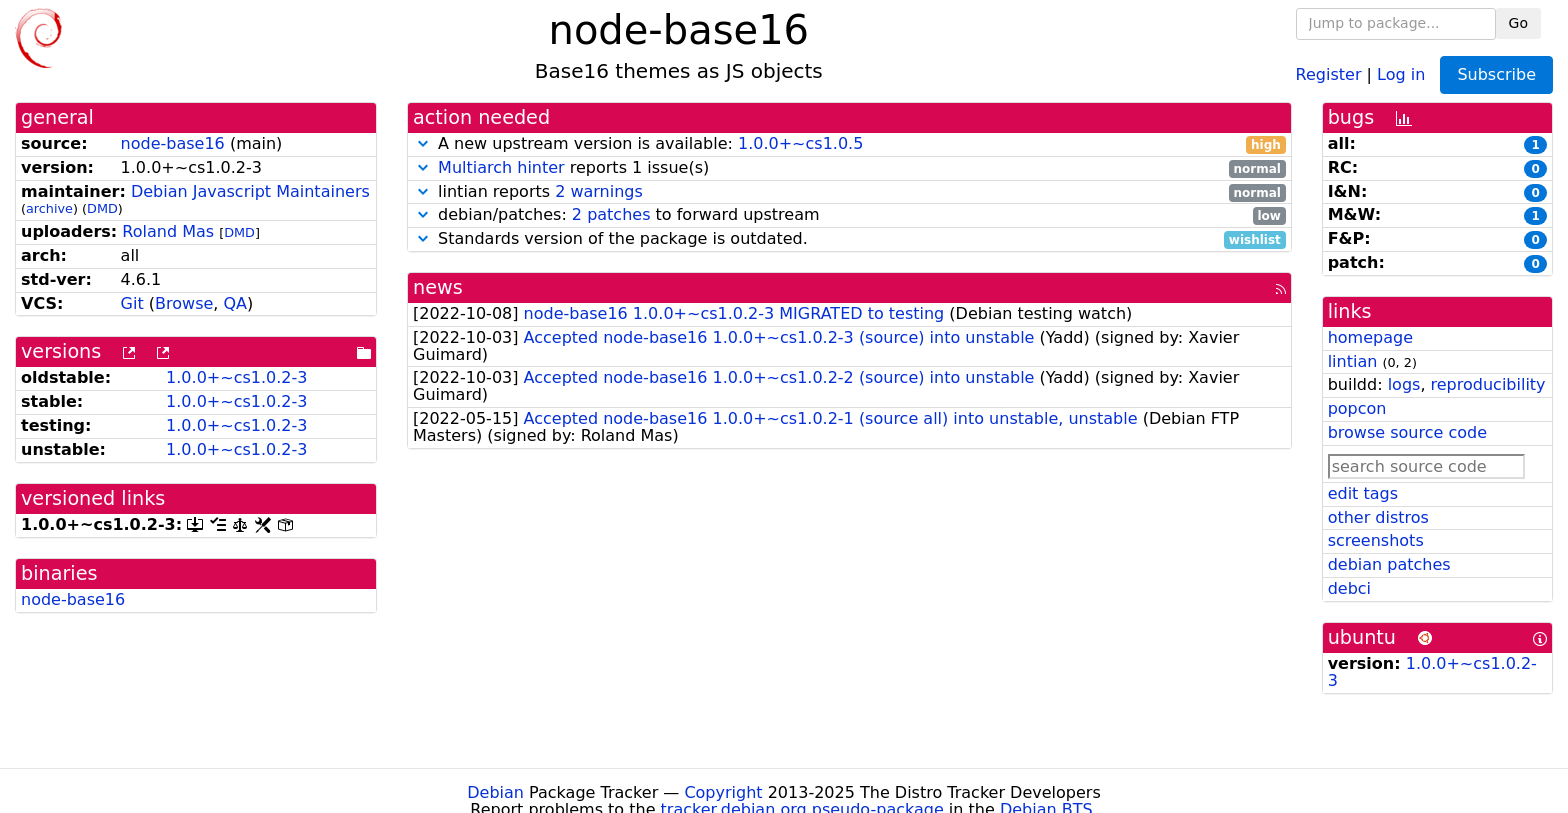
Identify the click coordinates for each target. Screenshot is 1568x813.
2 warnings (599, 191)
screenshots (1376, 540)
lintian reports (849, 192)
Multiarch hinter (501, 167)
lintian (1353, 361)
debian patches (1389, 564)
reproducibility (1488, 384)
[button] (423, 143)
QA (235, 303)
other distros (1378, 517)
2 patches (611, 214)
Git (132, 303)
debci (1349, 588)
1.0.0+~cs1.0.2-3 (236, 377)
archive (49, 208)
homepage (1370, 337)
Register (1329, 73)
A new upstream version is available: (849, 144)
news (438, 287)
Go (1518, 23)
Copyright (723, 792)
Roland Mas (168, 231)
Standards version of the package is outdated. (849, 239)
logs (1404, 384)
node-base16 (173, 143)
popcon (1357, 408)
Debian (495, 792)
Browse (184, 303)
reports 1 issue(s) (849, 168)
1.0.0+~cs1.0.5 (800, 143)
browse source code (1407, 432)
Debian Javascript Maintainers (250, 191)
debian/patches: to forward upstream (849, 215)
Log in (1401, 73)
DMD (102, 208)
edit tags (1363, 493)
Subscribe (1496, 74)
